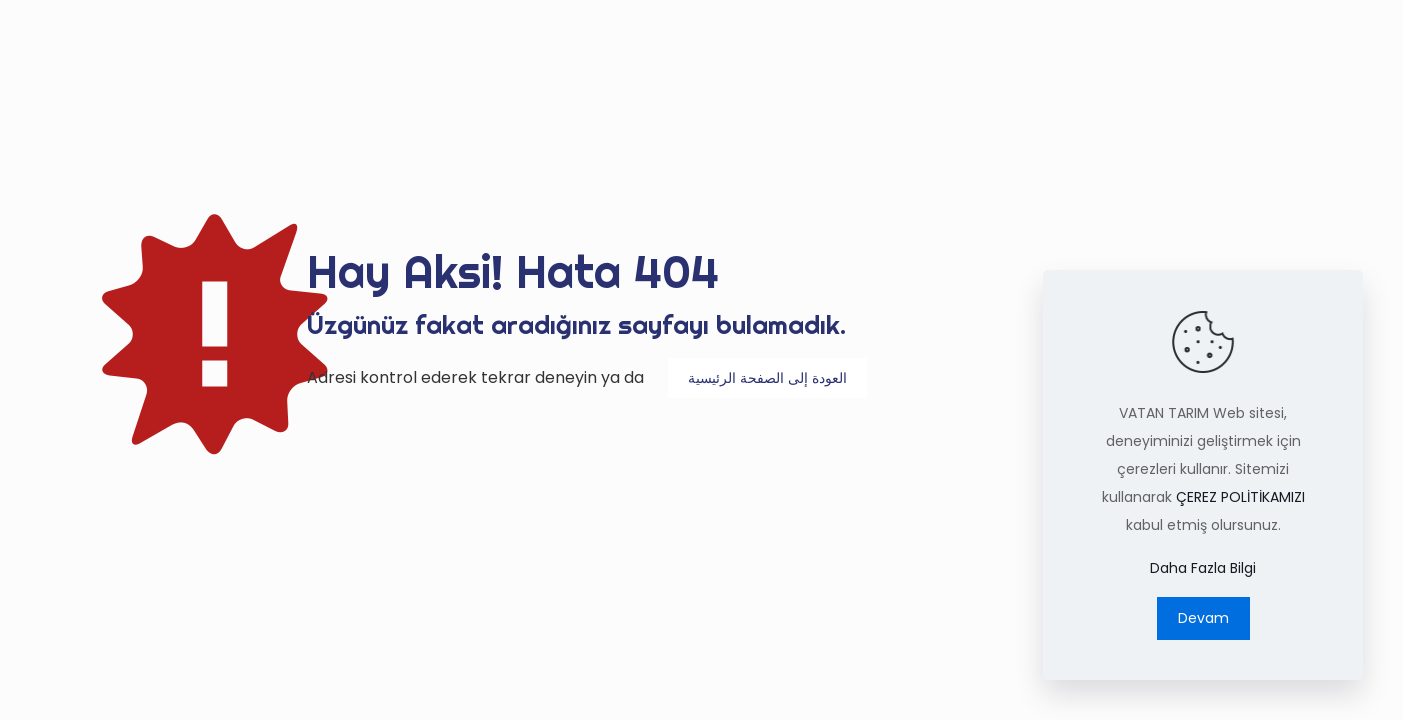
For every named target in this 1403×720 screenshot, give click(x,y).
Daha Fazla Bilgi (1203, 568)
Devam (1203, 618)
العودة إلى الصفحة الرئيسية (767, 378)
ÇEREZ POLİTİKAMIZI (1240, 497)
